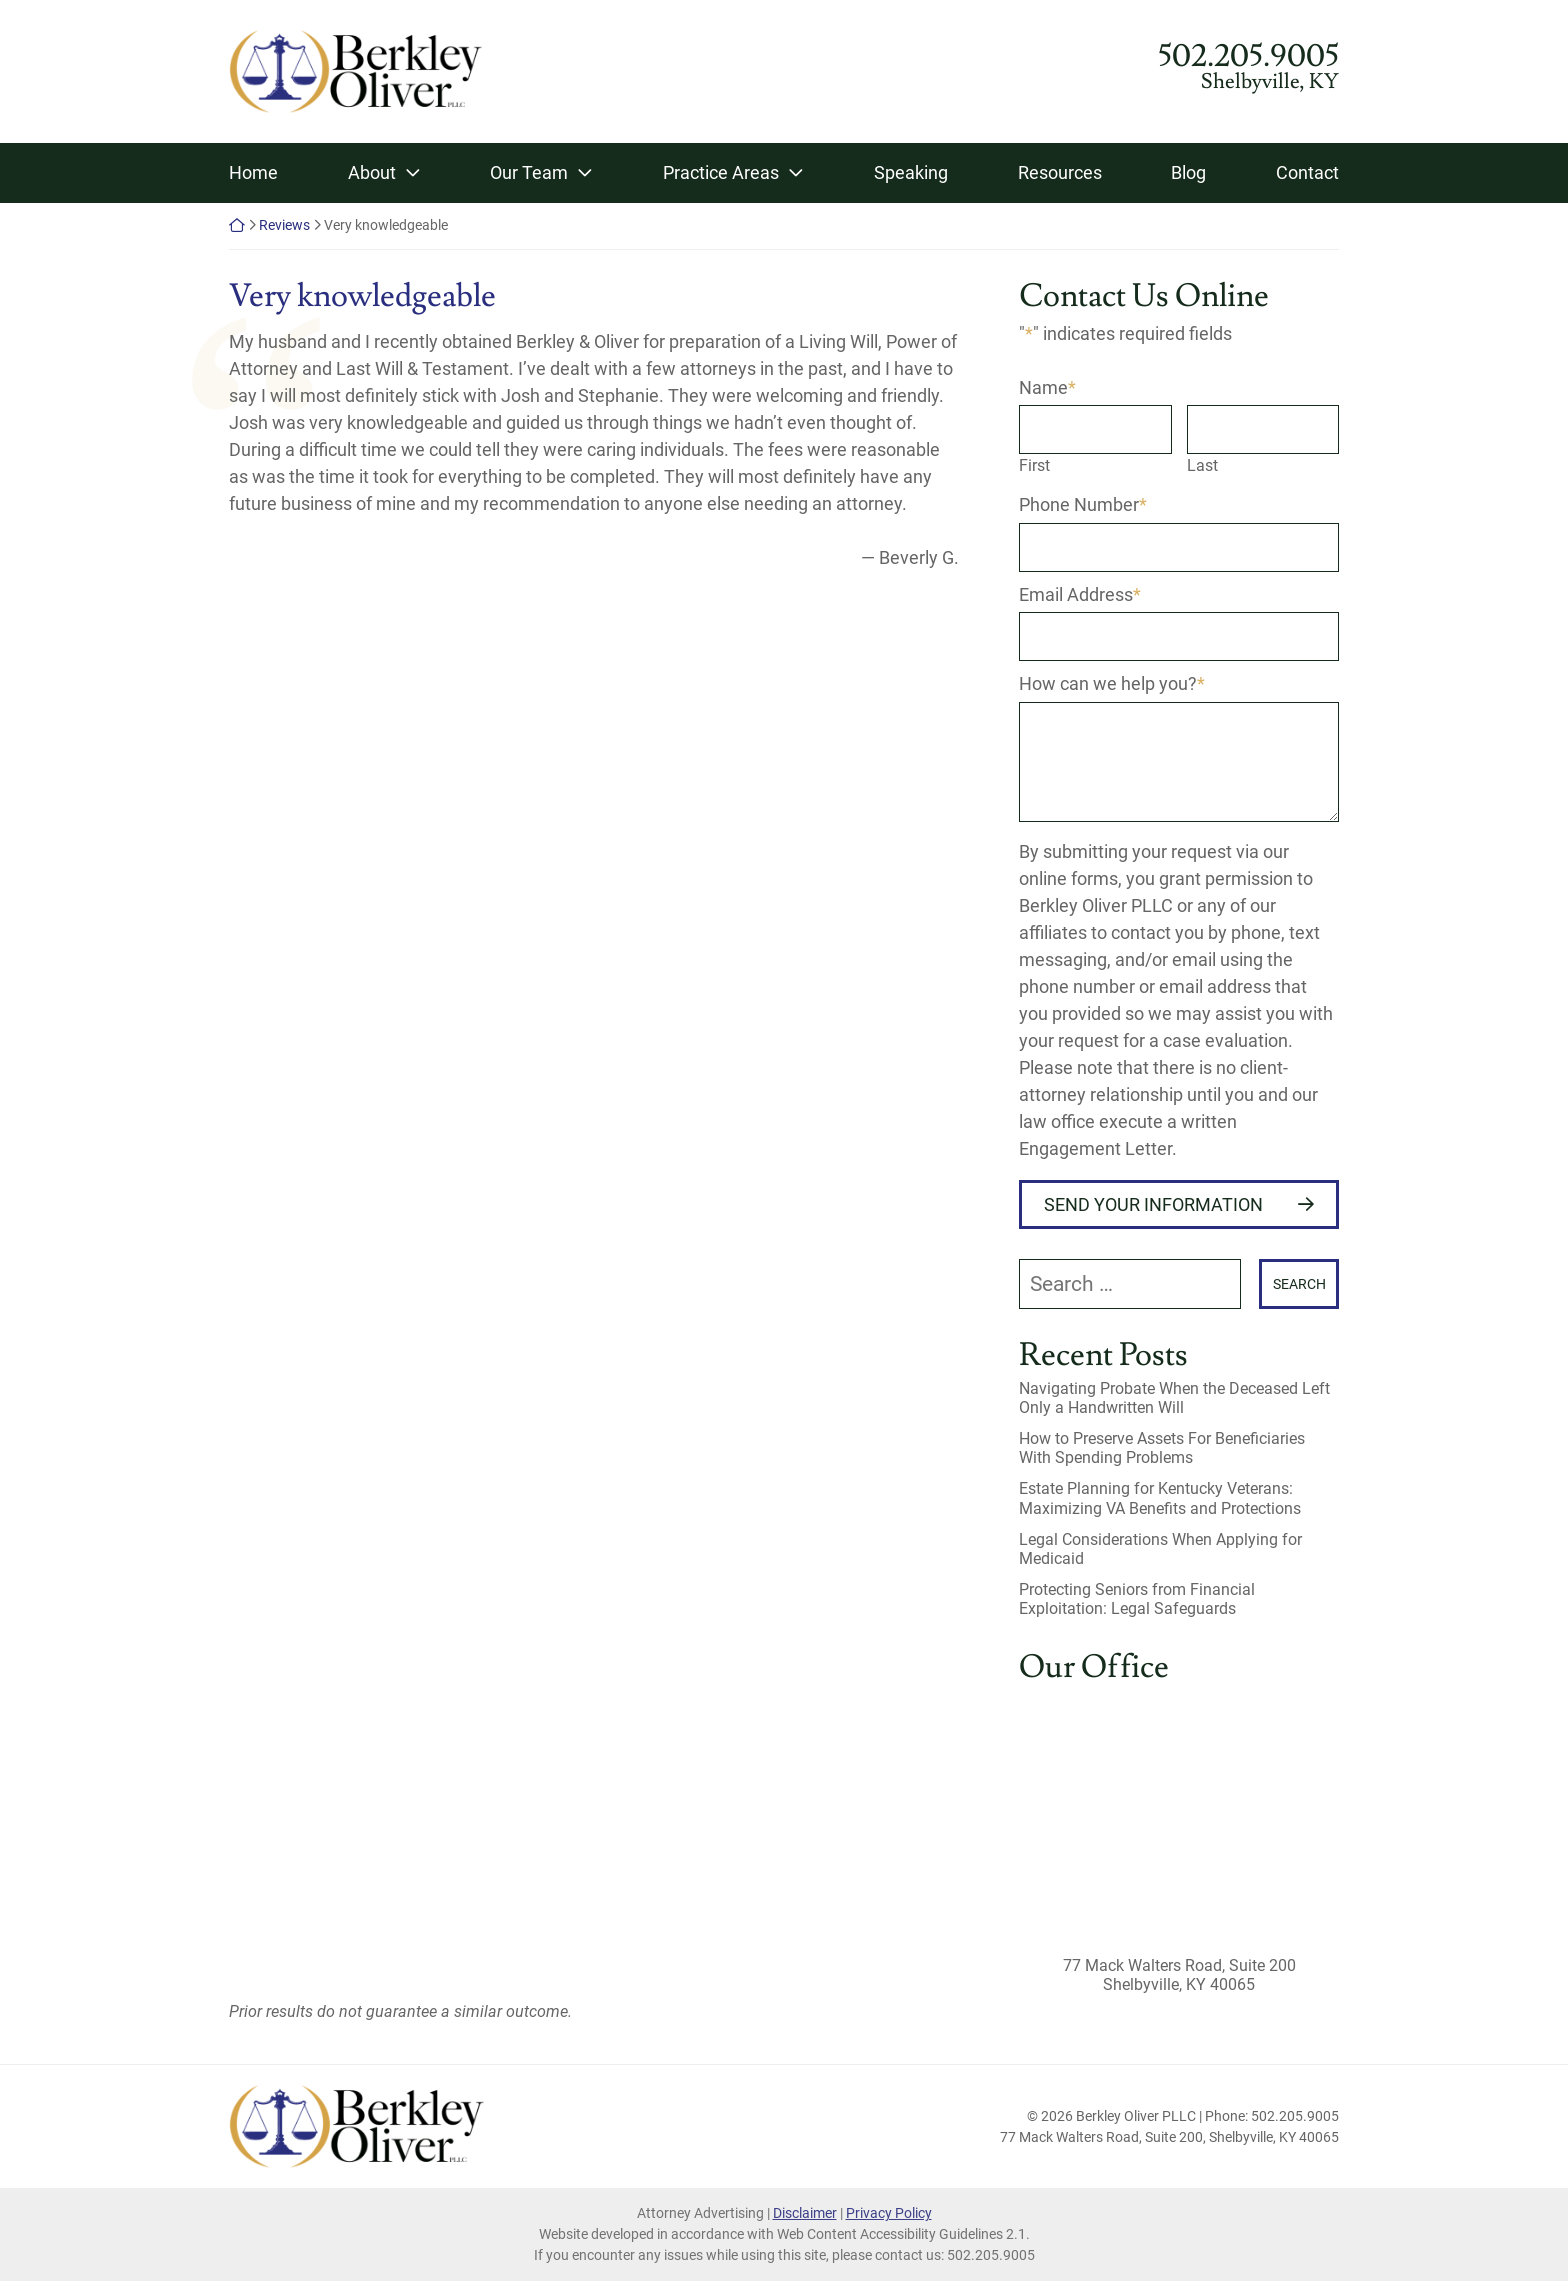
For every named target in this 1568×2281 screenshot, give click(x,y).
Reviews (284, 225)
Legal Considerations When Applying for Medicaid (1160, 1549)
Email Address (1080, 594)
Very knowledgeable (362, 296)
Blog (1188, 172)
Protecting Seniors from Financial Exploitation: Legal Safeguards (1137, 1599)
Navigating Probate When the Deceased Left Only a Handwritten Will (1174, 1398)
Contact (1307, 172)
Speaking (911, 172)
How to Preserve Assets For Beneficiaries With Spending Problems (1162, 1448)
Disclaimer (805, 2213)
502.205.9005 (1248, 56)
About (372, 172)
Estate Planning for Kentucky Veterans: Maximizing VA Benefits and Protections (1160, 1498)
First (1034, 465)
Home (253, 172)
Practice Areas (721, 172)
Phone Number (1083, 504)
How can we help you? (1112, 683)
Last (1202, 465)
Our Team (529, 172)
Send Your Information (1153, 1204)
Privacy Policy (889, 2213)
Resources (1060, 172)
